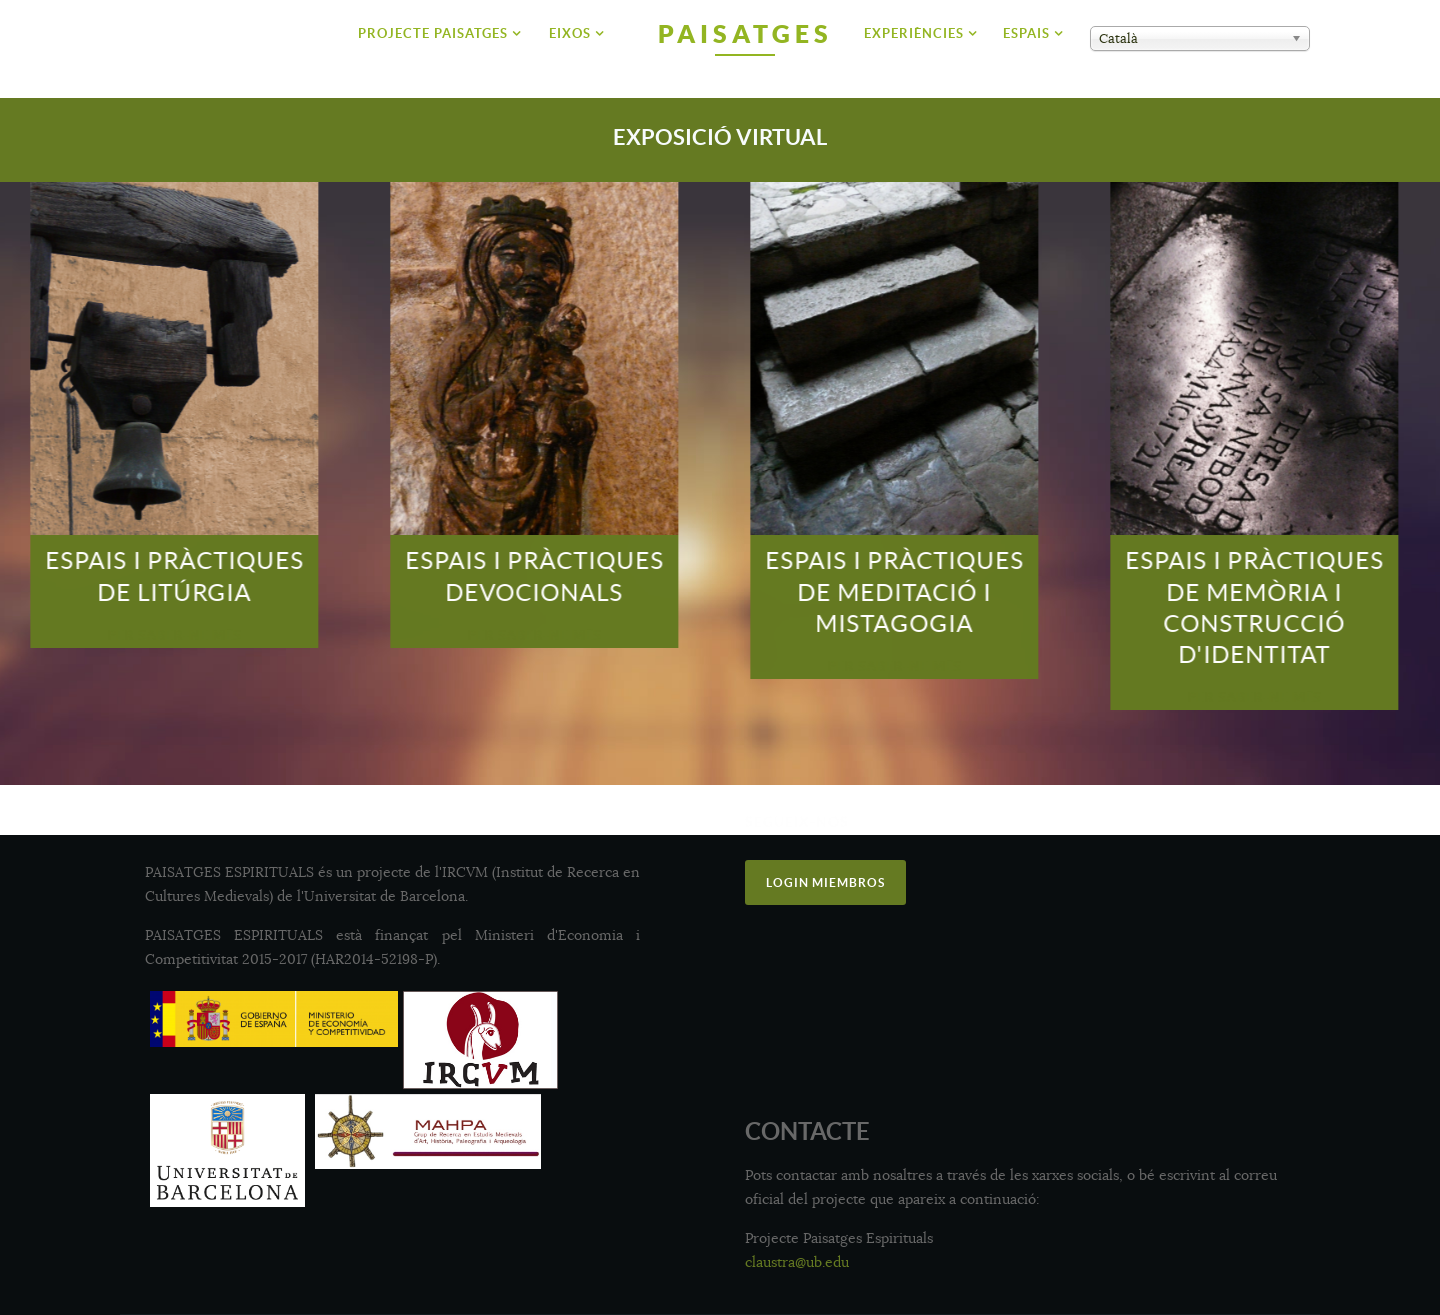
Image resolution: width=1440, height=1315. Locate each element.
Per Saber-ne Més (95, 635)
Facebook (792, 870)
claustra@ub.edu (797, 1262)
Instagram (795, 906)
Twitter (1076, 871)
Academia (1083, 906)
